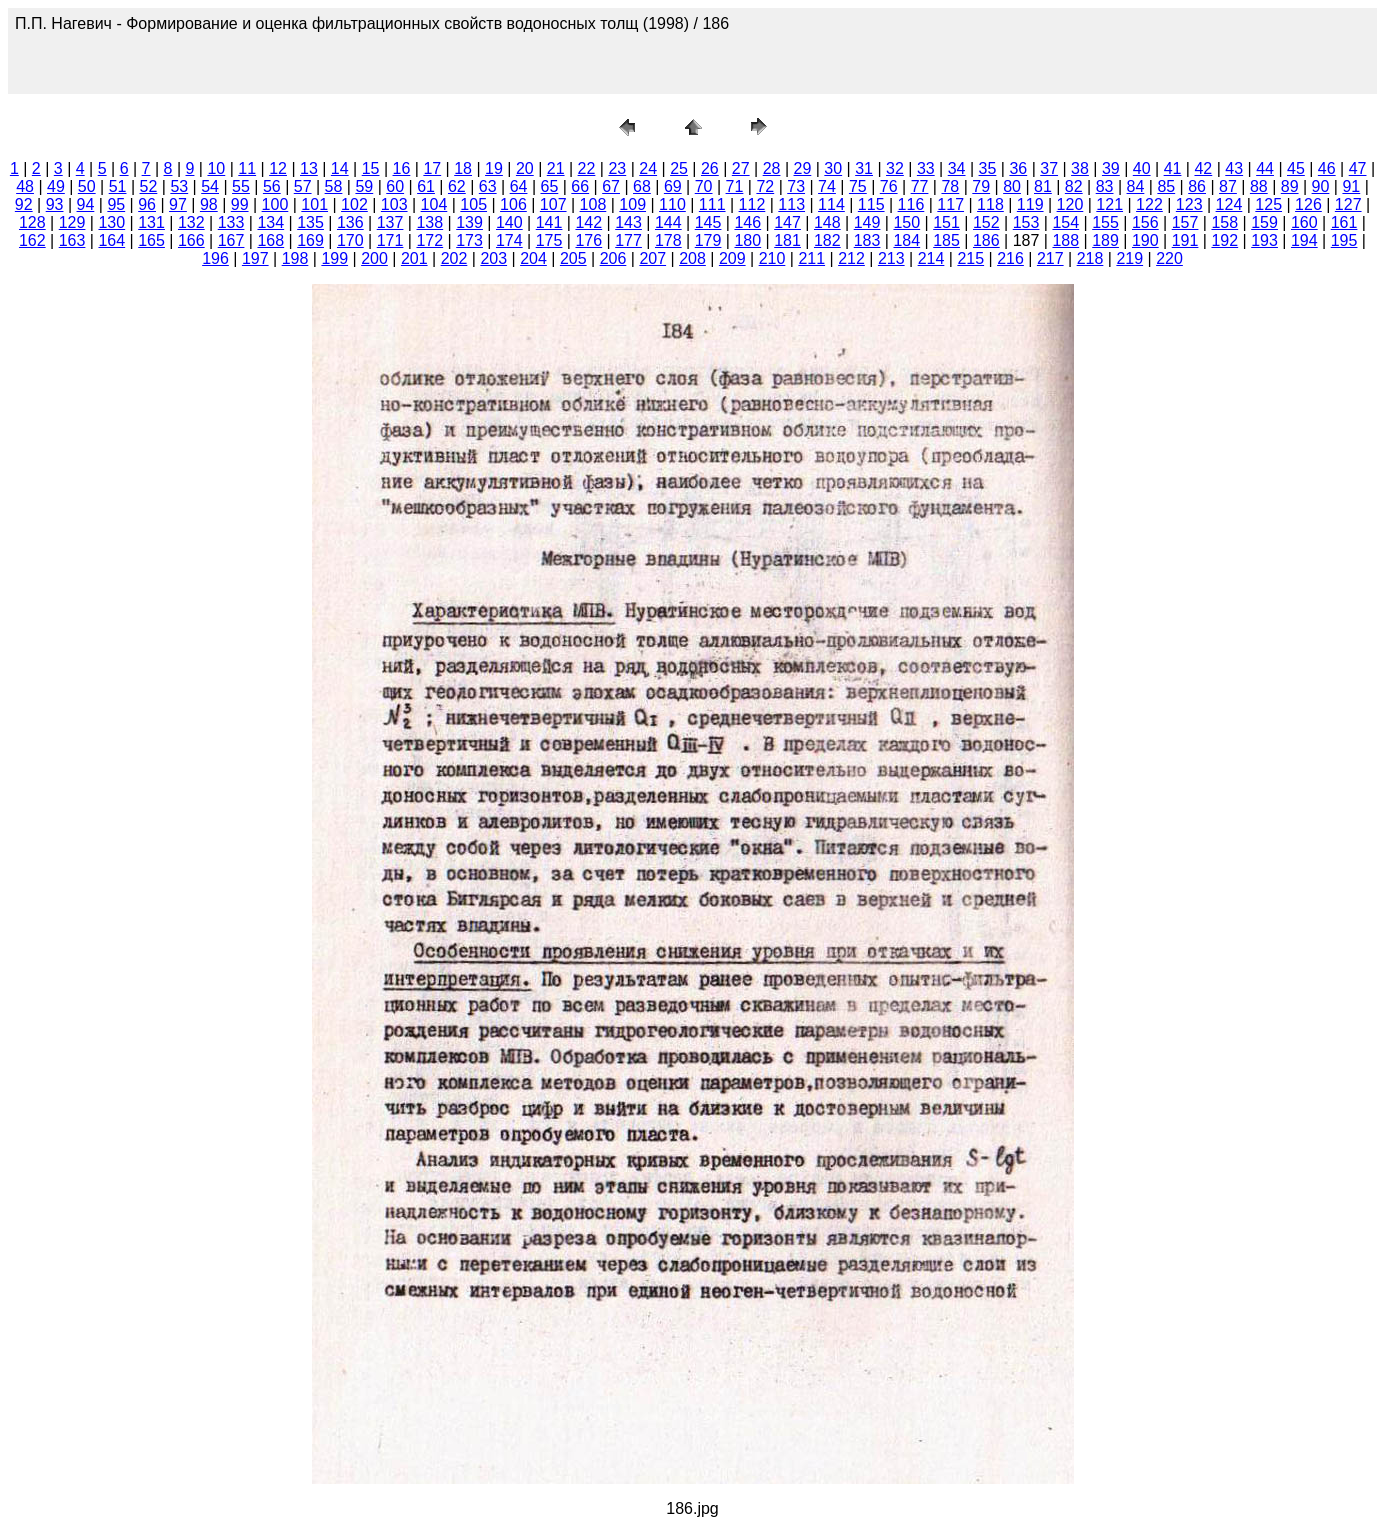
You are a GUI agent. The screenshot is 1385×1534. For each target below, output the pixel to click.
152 (986, 222)
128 (32, 222)
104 (434, 204)
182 (827, 240)
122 (1149, 204)
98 (209, 204)
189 (1105, 240)
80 (1012, 186)
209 (732, 258)
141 (549, 222)
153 (1026, 222)
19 (494, 168)
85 (1166, 186)
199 (334, 258)
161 (1344, 222)
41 (1173, 168)
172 (429, 240)
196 (215, 258)
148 (827, 222)
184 (906, 240)
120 (1070, 204)
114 (831, 204)
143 (628, 222)
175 (549, 240)
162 (32, 240)
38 (1080, 168)
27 (741, 168)
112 (752, 204)
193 (1264, 240)
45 (1296, 168)
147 (787, 222)
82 (1074, 186)
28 (772, 168)
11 (247, 168)
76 (889, 186)
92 (24, 204)
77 (920, 186)
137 (390, 222)
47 (1358, 168)
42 (1203, 168)
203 (493, 258)
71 (735, 186)
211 (811, 258)
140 (509, 222)
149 (867, 222)
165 (151, 240)
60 (395, 186)
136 (350, 222)
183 (867, 240)
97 (178, 204)
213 (891, 258)
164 (111, 240)
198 (295, 258)
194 (1304, 240)
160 (1304, 222)
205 (573, 258)
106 (513, 204)
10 (216, 168)
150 (906, 222)
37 (1049, 168)
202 (454, 258)
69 (673, 186)
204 (533, 258)
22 (587, 168)
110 (672, 204)
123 (1189, 204)
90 (1321, 186)
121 (1109, 204)
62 (457, 186)
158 (1224, 222)
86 (1197, 186)
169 (310, 240)
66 (580, 186)
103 (394, 204)
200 (374, 258)
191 (1185, 240)
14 (340, 168)
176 (588, 240)
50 (87, 186)
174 (509, 240)
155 (1105, 222)
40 (1142, 168)
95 (116, 204)
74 (827, 186)
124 (1229, 204)
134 (270, 222)
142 (588, 222)
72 (765, 186)
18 (463, 168)
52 (149, 186)
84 (1136, 186)
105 (473, 204)
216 (1010, 258)
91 (1351, 186)
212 (851, 258)
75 (858, 186)
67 (611, 186)
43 (1234, 168)
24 (648, 168)
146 (747, 222)
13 (309, 168)
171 (390, 240)
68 (642, 186)
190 (1145, 240)
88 (1259, 186)
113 (791, 204)
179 (708, 240)
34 (957, 168)
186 (986, 240)
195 (1344, 240)
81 (1043, 186)
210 (772, 258)
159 (1264, 222)
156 (1145, 222)
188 (1065, 240)
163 (72, 240)
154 (1065, 222)
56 (272, 186)
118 (990, 204)
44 (1265, 168)
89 (1290, 186)
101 (314, 204)
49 (56, 186)
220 (1169, 258)
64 (519, 186)
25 (679, 168)
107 (553, 204)
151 (946, 222)
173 (469, 240)
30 (833, 168)
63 (488, 186)
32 (895, 168)
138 (429, 222)
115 (871, 204)
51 (118, 186)
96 (147, 204)
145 (708, 222)
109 (632, 204)
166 (191, 240)
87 (1228, 186)
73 (796, 186)
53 (179, 186)
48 (25, 186)
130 (111, 222)
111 (712, 204)
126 (1308, 204)
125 (1268, 204)
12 (278, 168)
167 (231, 240)
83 (1105, 186)
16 (402, 168)
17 (432, 168)
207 (652, 258)
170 (350, 240)
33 (926, 168)
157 (1185, 222)
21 (556, 168)
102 (354, 204)
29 (803, 168)
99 (240, 204)
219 (1129, 258)
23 (617, 168)
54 (210, 186)
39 (1111, 168)
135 (310, 222)
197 (255, 258)
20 (525, 168)
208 (692, 258)
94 (86, 204)
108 (593, 204)
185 (946, 240)
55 (241, 186)
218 (1090, 258)
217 (1050, 258)
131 (151, 222)
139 (469, 222)
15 (371, 168)
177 (628, 240)
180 (747, 240)
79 (981, 186)
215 (970, 258)
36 (1018, 168)
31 (864, 168)
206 (613, 258)
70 (704, 186)
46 (1327, 168)
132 (191, 222)
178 (668, 240)
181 (787, 240)
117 (950, 204)
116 (911, 204)
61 (426, 186)
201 (414, 258)
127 (1348, 204)
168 (270, 240)
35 (988, 168)
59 (364, 186)
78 (950, 186)
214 (931, 258)
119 (1030, 204)
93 (55, 204)
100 (275, 204)
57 (303, 186)
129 (72, 222)
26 (710, 168)
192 (1224, 240)
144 (668, 222)
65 (550, 186)
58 (334, 186)
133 (231, 222)
